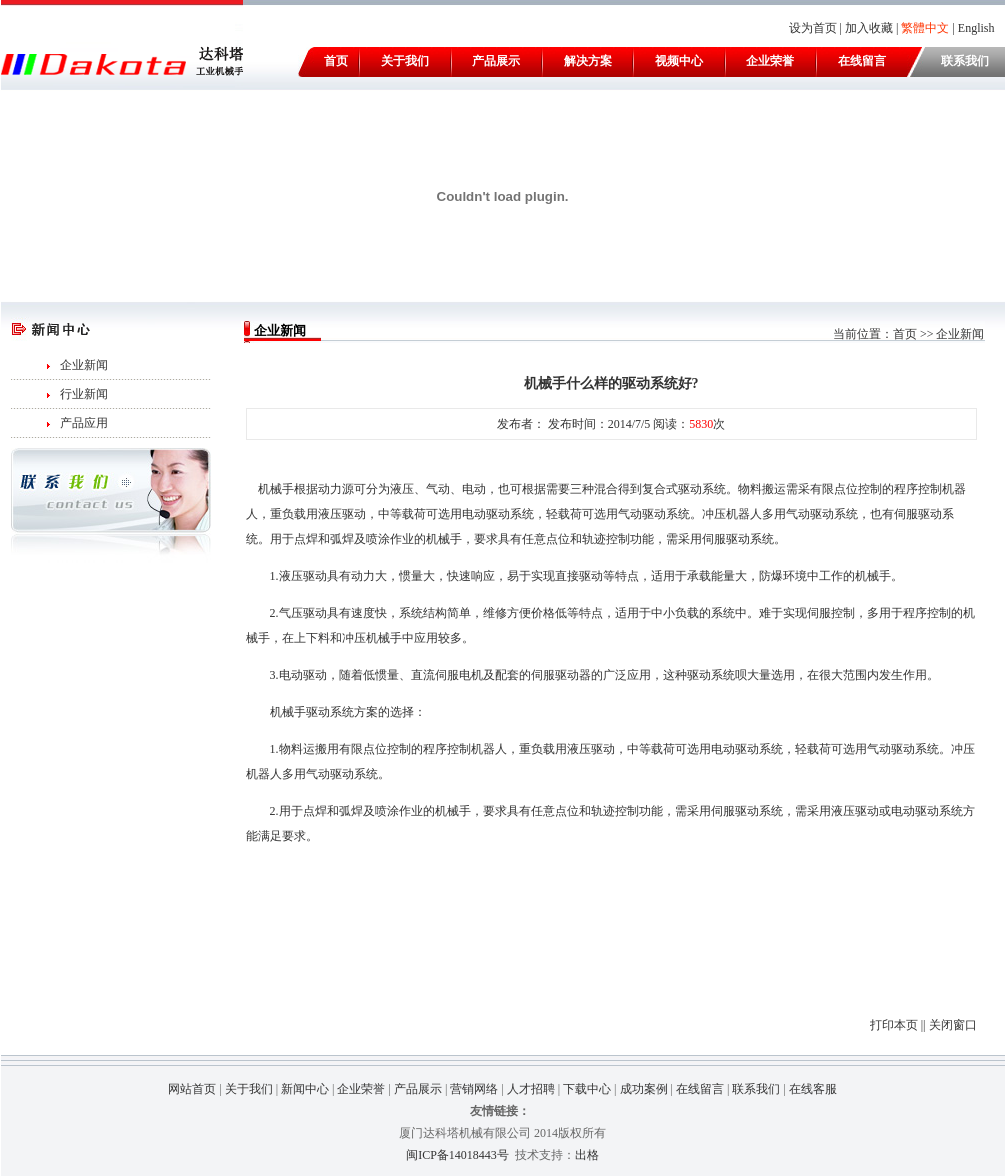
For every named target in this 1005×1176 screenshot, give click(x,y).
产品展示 (496, 61)
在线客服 (813, 1089)
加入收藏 (869, 28)
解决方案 (588, 61)
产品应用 (84, 423)
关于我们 (405, 61)
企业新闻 (84, 365)
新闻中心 (305, 1089)
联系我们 (965, 61)
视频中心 (679, 61)
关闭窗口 (953, 1025)
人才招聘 (531, 1089)
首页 (336, 61)
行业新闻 (84, 394)
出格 (587, 1155)
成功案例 (644, 1089)
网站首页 (192, 1089)
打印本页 (894, 1025)
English (976, 28)
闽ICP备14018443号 (457, 1155)
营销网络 (474, 1089)
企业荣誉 (770, 61)
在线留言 (862, 61)
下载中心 (587, 1089)
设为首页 (813, 28)
